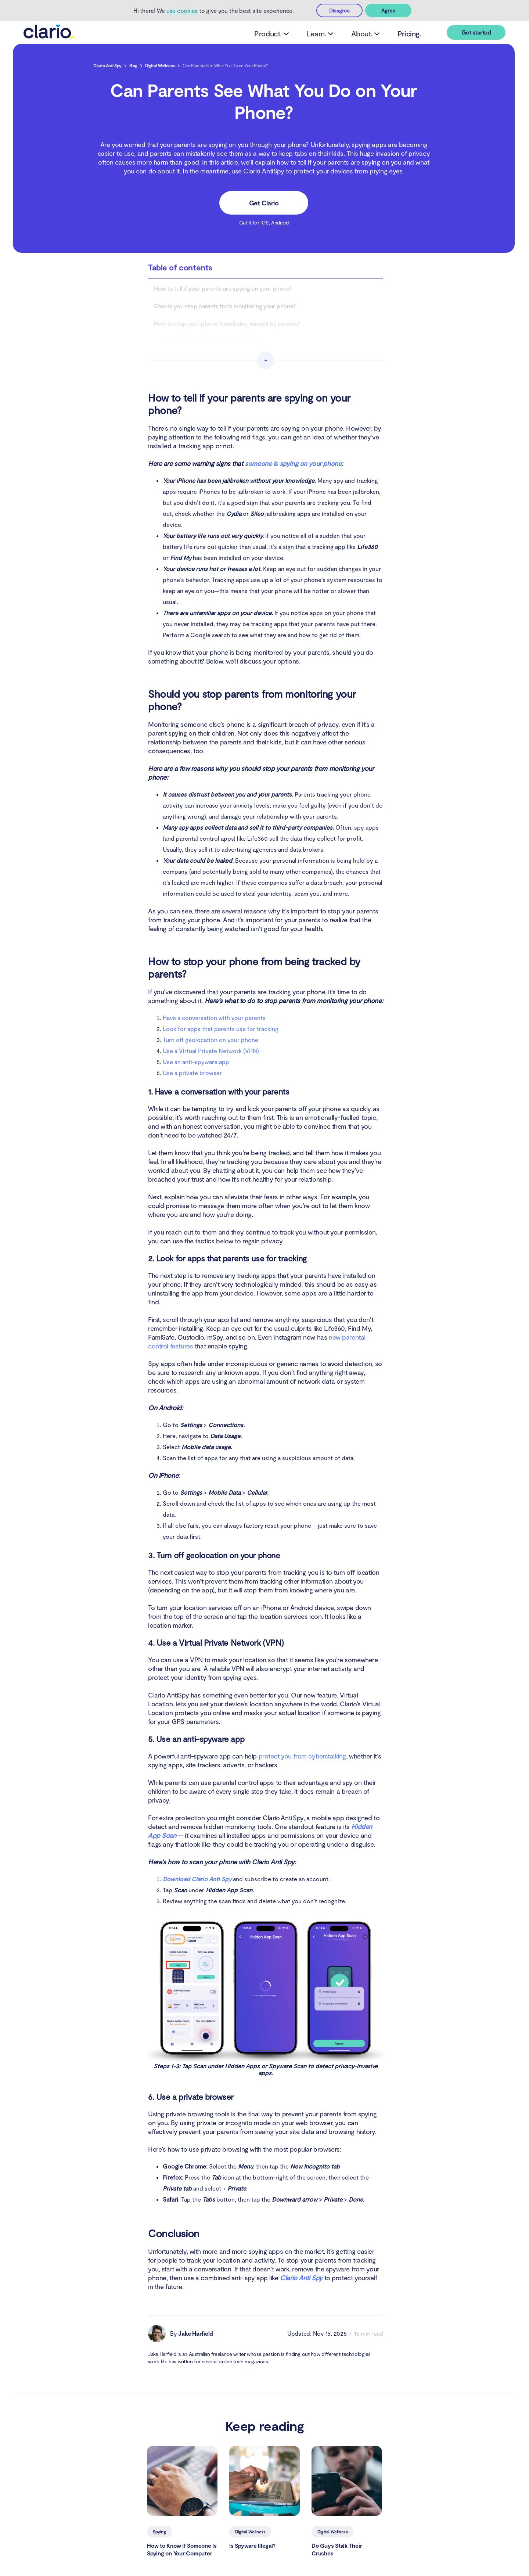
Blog (133, 66)
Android (279, 223)
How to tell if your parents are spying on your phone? (223, 288)
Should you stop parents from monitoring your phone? (224, 306)
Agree (388, 10)
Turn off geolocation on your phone (210, 1040)
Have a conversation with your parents (214, 1018)
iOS (264, 223)
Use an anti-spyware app (196, 1062)
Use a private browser (192, 1073)
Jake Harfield (195, 2334)
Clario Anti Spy (107, 66)
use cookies (182, 10)
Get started (476, 32)
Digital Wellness (160, 66)
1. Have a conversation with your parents (215, 341)
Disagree (339, 10)
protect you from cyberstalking (302, 1757)
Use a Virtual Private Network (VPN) (211, 1051)
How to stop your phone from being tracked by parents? (227, 324)
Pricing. (405, 33)
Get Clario (264, 204)
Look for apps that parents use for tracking (220, 1029)
